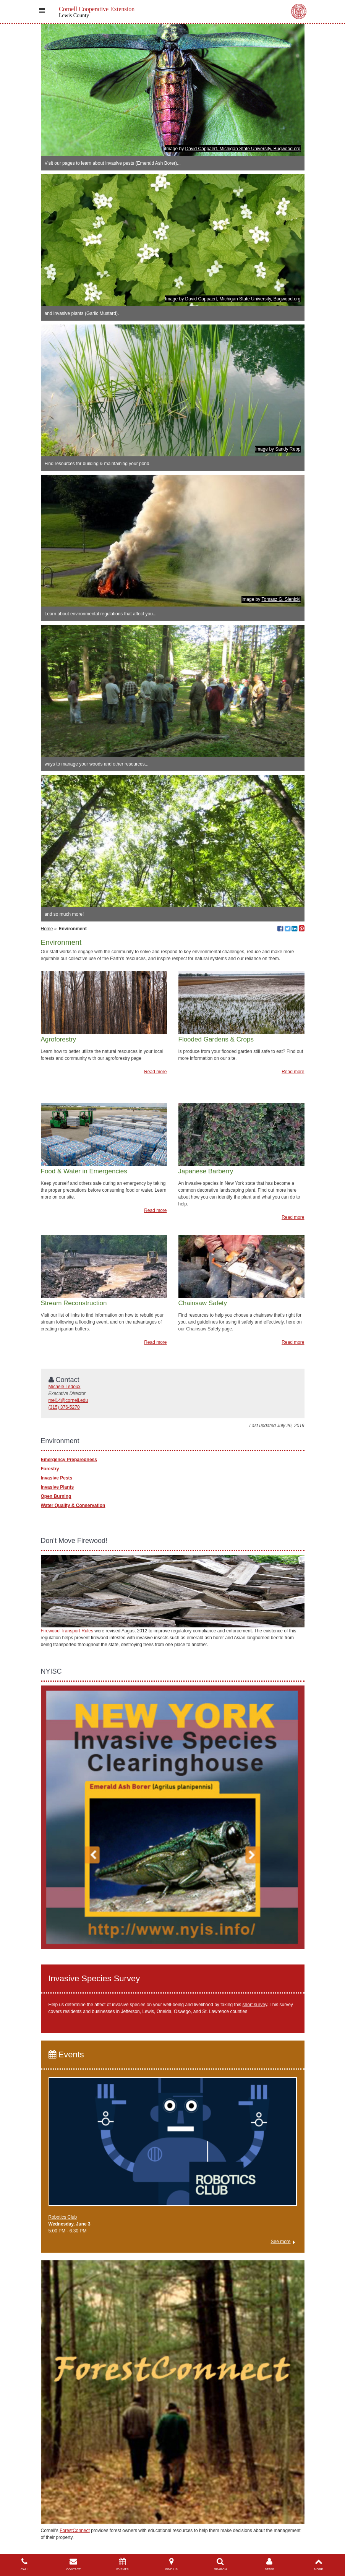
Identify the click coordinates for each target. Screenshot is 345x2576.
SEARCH (220, 2564)
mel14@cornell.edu (68, 1400)
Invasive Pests (57, 1478)
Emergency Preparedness (69, 1459)
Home (47, 928)
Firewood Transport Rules (67, 1631)
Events (66, 2054)
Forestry (50, 1468)
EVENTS (122, 2564)
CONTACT (73, 2564)
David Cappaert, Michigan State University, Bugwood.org (243, 148)
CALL (24, 2564)
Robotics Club (63, 2217)
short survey (255, 2004)
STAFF (269, 2564)
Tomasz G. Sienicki (280, 599)
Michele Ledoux (65, 1386)
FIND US (171, 2564)
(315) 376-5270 (64, 1407)
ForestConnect (75, 2530)
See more (280, 2241)
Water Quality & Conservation (73, 1505)
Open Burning (56, 1496)
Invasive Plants (57, 1487)
